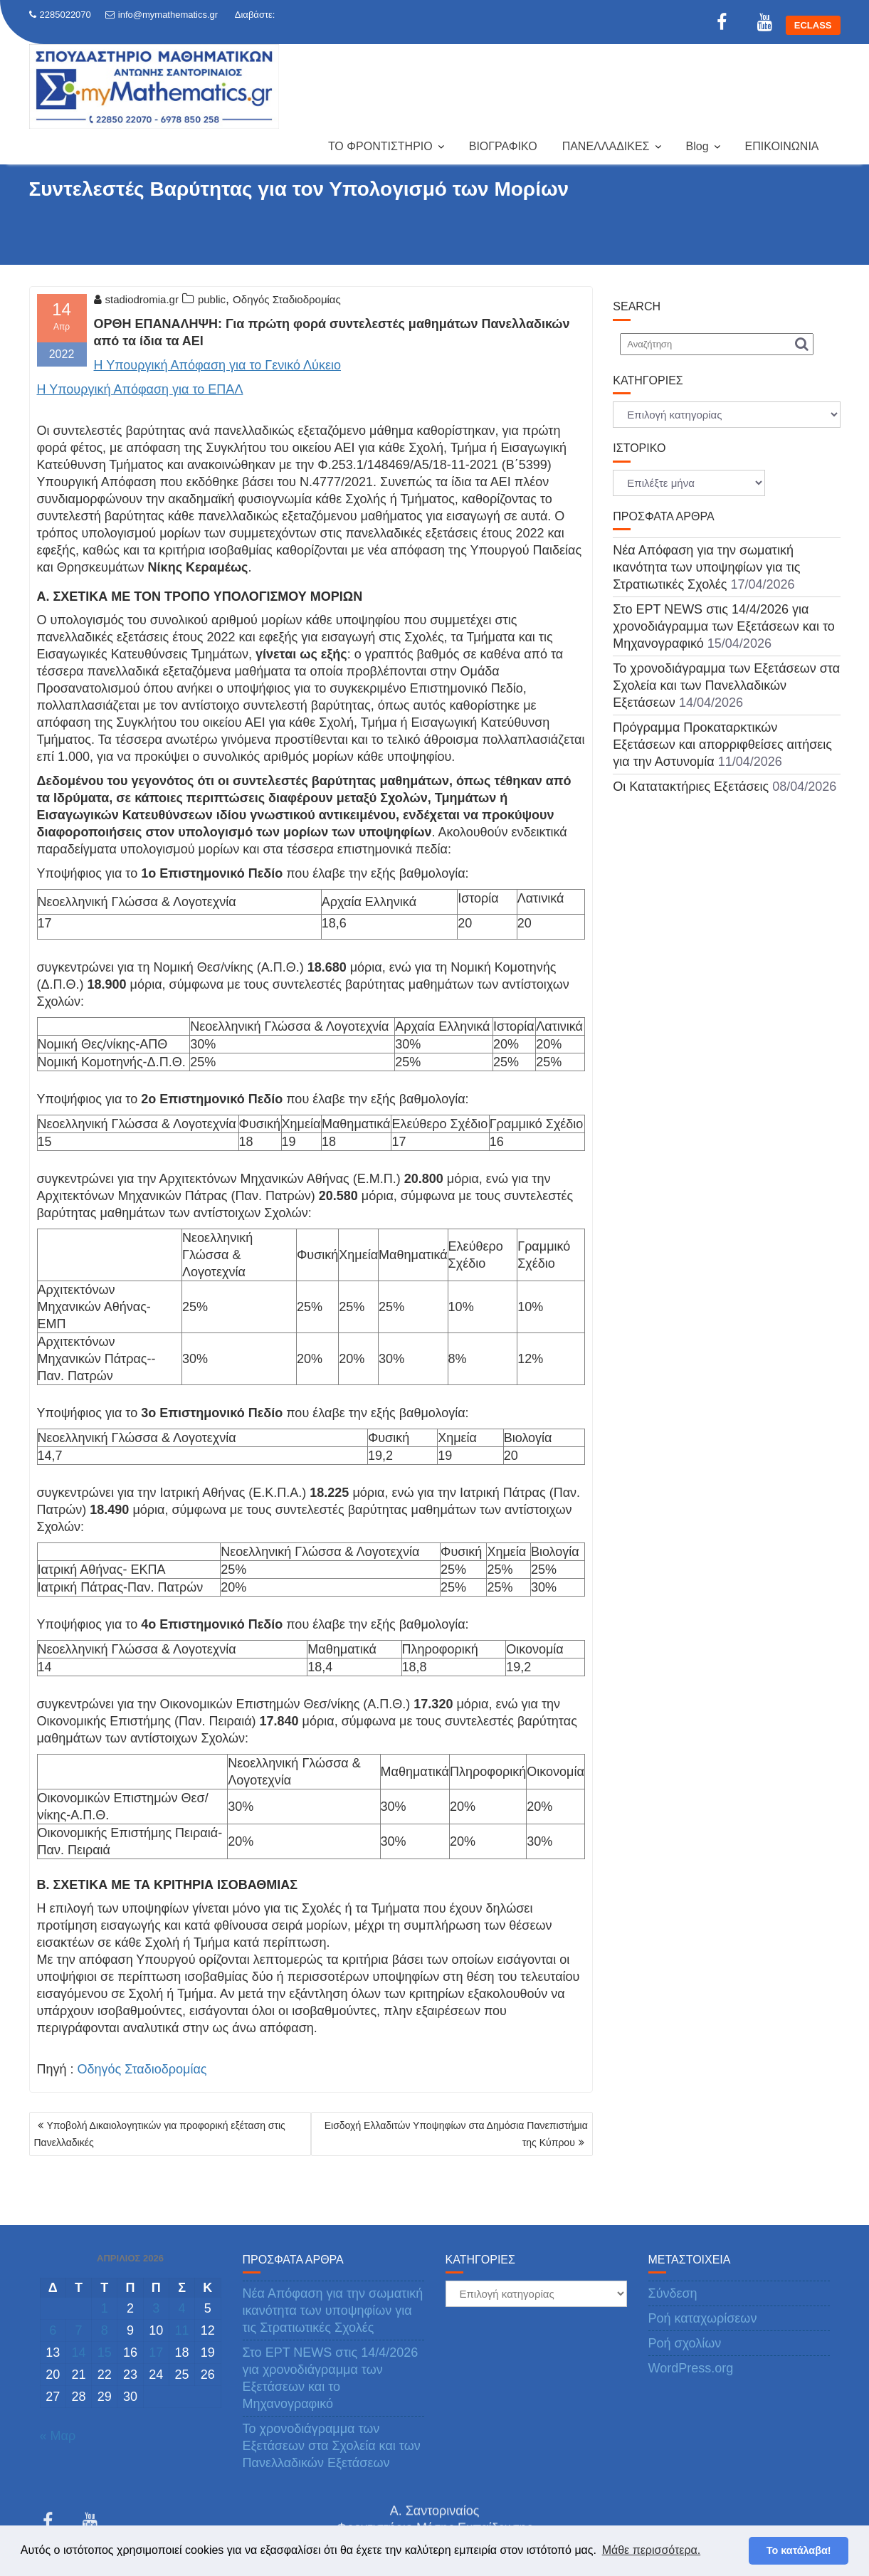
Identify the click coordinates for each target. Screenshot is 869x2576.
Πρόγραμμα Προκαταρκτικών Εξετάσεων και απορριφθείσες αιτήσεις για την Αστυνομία (722, 744)
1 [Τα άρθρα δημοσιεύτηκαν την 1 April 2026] (104, 2308)
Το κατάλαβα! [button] (799, 2550)
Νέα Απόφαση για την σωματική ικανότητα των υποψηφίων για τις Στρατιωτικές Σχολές (706, 567)
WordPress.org (691, 2368)
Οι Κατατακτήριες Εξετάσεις (691, 786)
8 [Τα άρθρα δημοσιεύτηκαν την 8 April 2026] (104, 2330)
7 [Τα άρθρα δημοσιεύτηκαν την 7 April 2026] (78, 2330)
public (212, 299)
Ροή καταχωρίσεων (702, 2318)
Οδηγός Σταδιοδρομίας (287, 299)
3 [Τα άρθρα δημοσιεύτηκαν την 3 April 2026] (155, 2308)
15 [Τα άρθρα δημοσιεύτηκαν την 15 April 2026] (105, 2352)
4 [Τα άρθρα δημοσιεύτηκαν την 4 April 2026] (182, 2308)
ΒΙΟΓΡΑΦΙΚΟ (503, 146)
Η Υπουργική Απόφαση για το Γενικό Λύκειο (218, 365)
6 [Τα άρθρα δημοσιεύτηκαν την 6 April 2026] (52, 2330)
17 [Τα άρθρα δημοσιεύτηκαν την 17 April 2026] (156, 2352)
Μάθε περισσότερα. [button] (651, 2550)
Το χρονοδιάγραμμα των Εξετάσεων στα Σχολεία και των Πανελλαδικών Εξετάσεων (726, 685)
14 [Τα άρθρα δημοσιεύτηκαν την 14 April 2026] (78, 2352)
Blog (697, 146)
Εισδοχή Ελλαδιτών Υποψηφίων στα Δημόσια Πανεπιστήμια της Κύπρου (456, 2134)
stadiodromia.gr (136, 299)
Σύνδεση (672, 2293)
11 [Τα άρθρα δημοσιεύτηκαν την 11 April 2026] (182, 2330)
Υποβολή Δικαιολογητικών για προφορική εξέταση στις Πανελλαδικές (159, 2134)
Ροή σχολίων (685, 2343)
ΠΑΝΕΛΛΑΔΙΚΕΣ (606, 146)
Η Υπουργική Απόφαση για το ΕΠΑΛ (140, 389)
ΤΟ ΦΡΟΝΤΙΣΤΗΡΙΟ (380, 146)
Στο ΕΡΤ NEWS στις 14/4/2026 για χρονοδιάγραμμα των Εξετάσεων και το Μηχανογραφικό (723, 626)
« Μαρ (58, 2436)
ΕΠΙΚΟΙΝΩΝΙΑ (782, 146)
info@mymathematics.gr (161, 14)
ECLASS (813, 25)
